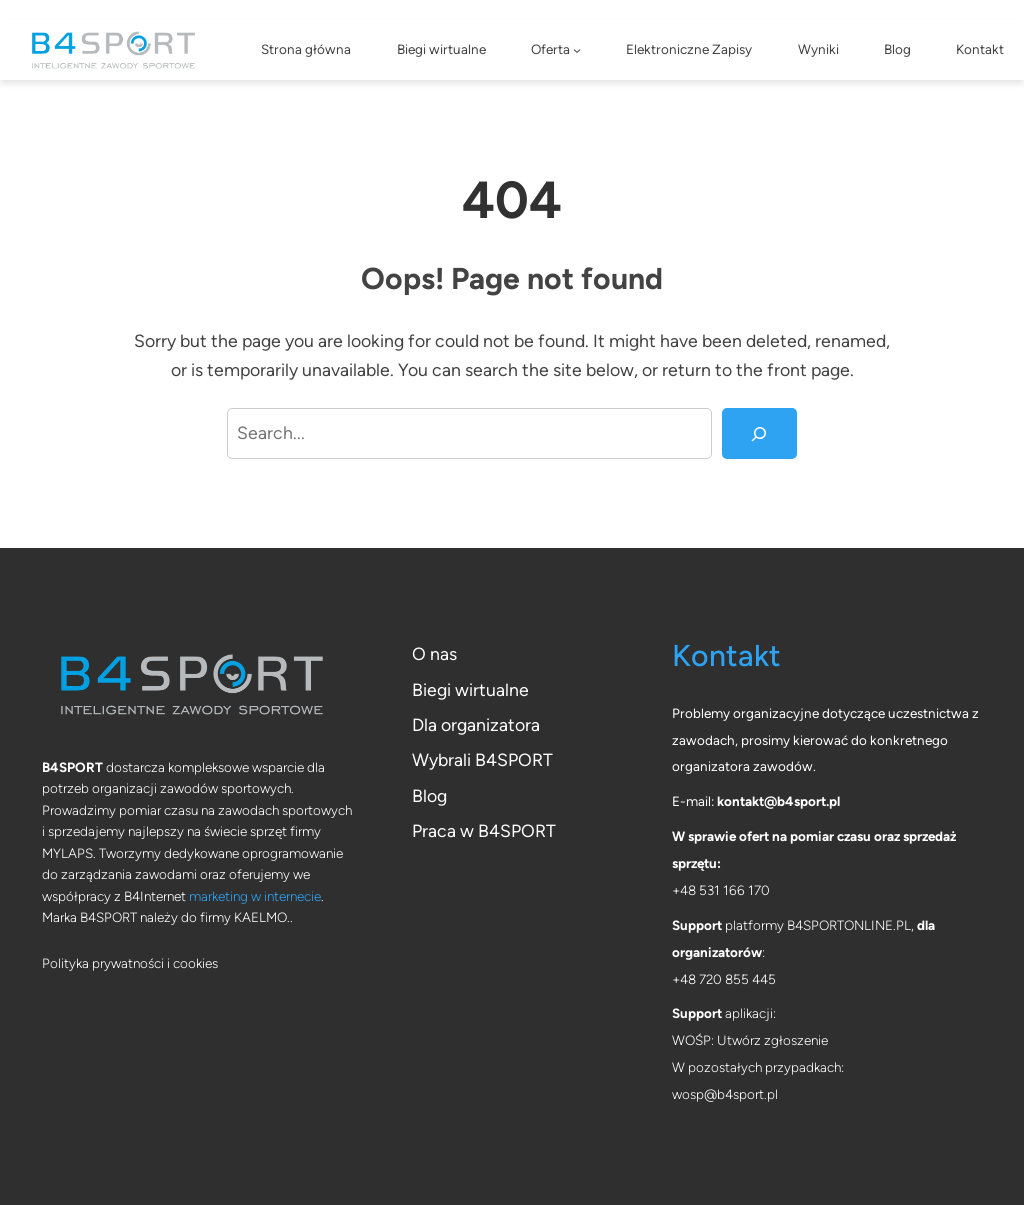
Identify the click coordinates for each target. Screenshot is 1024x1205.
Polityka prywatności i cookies (130, 963)
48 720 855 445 (728, 979)
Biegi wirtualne (470, 689)
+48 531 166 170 (721, 890)
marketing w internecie (255, 896)
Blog (429, 795)
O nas (434, 653)
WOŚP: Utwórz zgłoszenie (750, 1040)
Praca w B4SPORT (484, 830)
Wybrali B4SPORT (482, 759)
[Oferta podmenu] (577, 50)
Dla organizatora (476, 724)
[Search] (759, 434)
